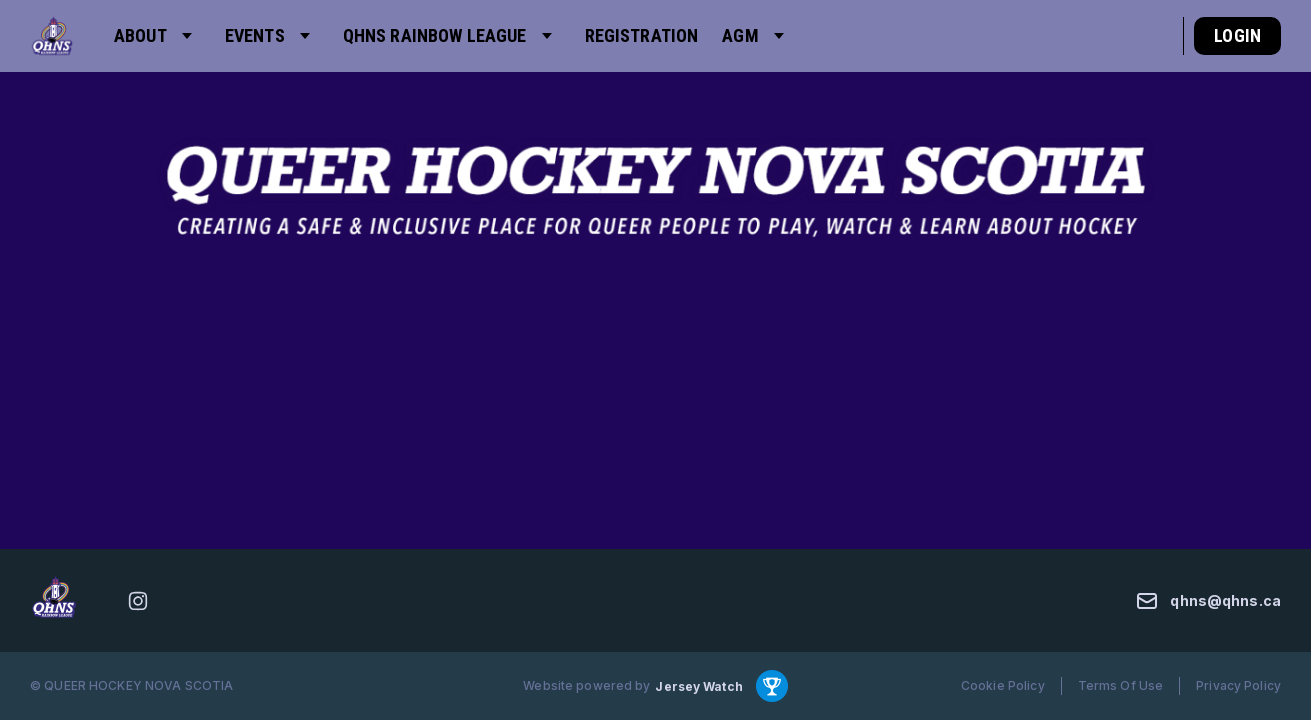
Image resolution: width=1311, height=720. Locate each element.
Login (1237, 35)
